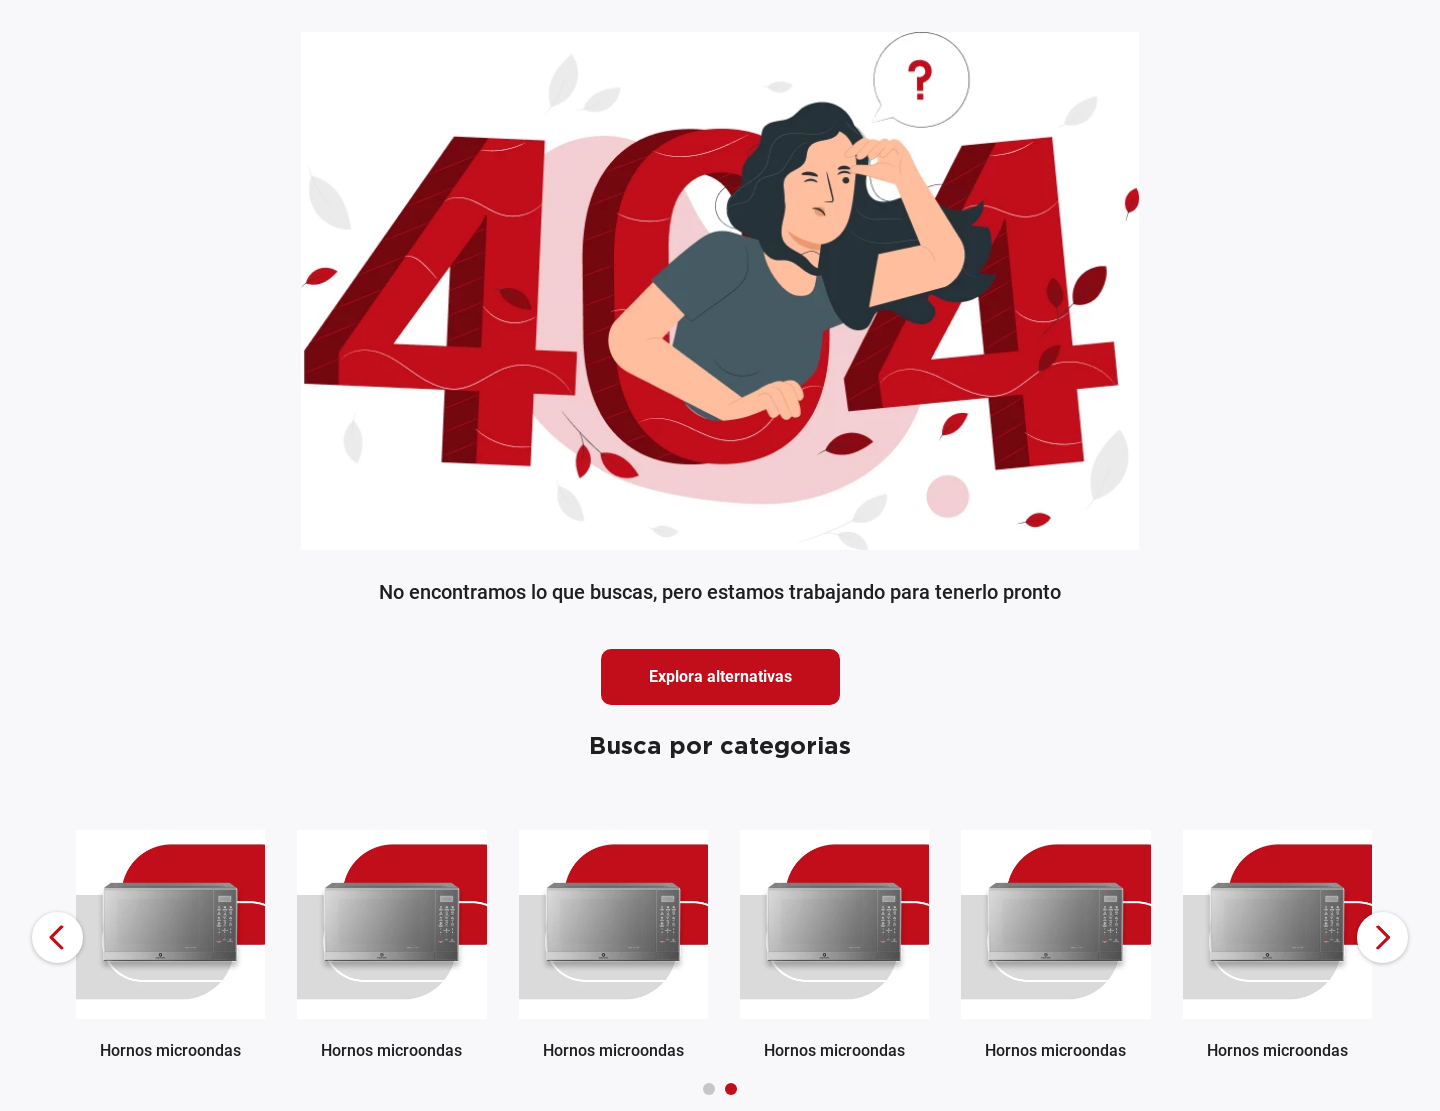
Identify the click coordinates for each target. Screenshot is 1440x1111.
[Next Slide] (1382, 937)
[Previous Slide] (57, 937)
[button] (709, 1089)
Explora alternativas (720, 676)
